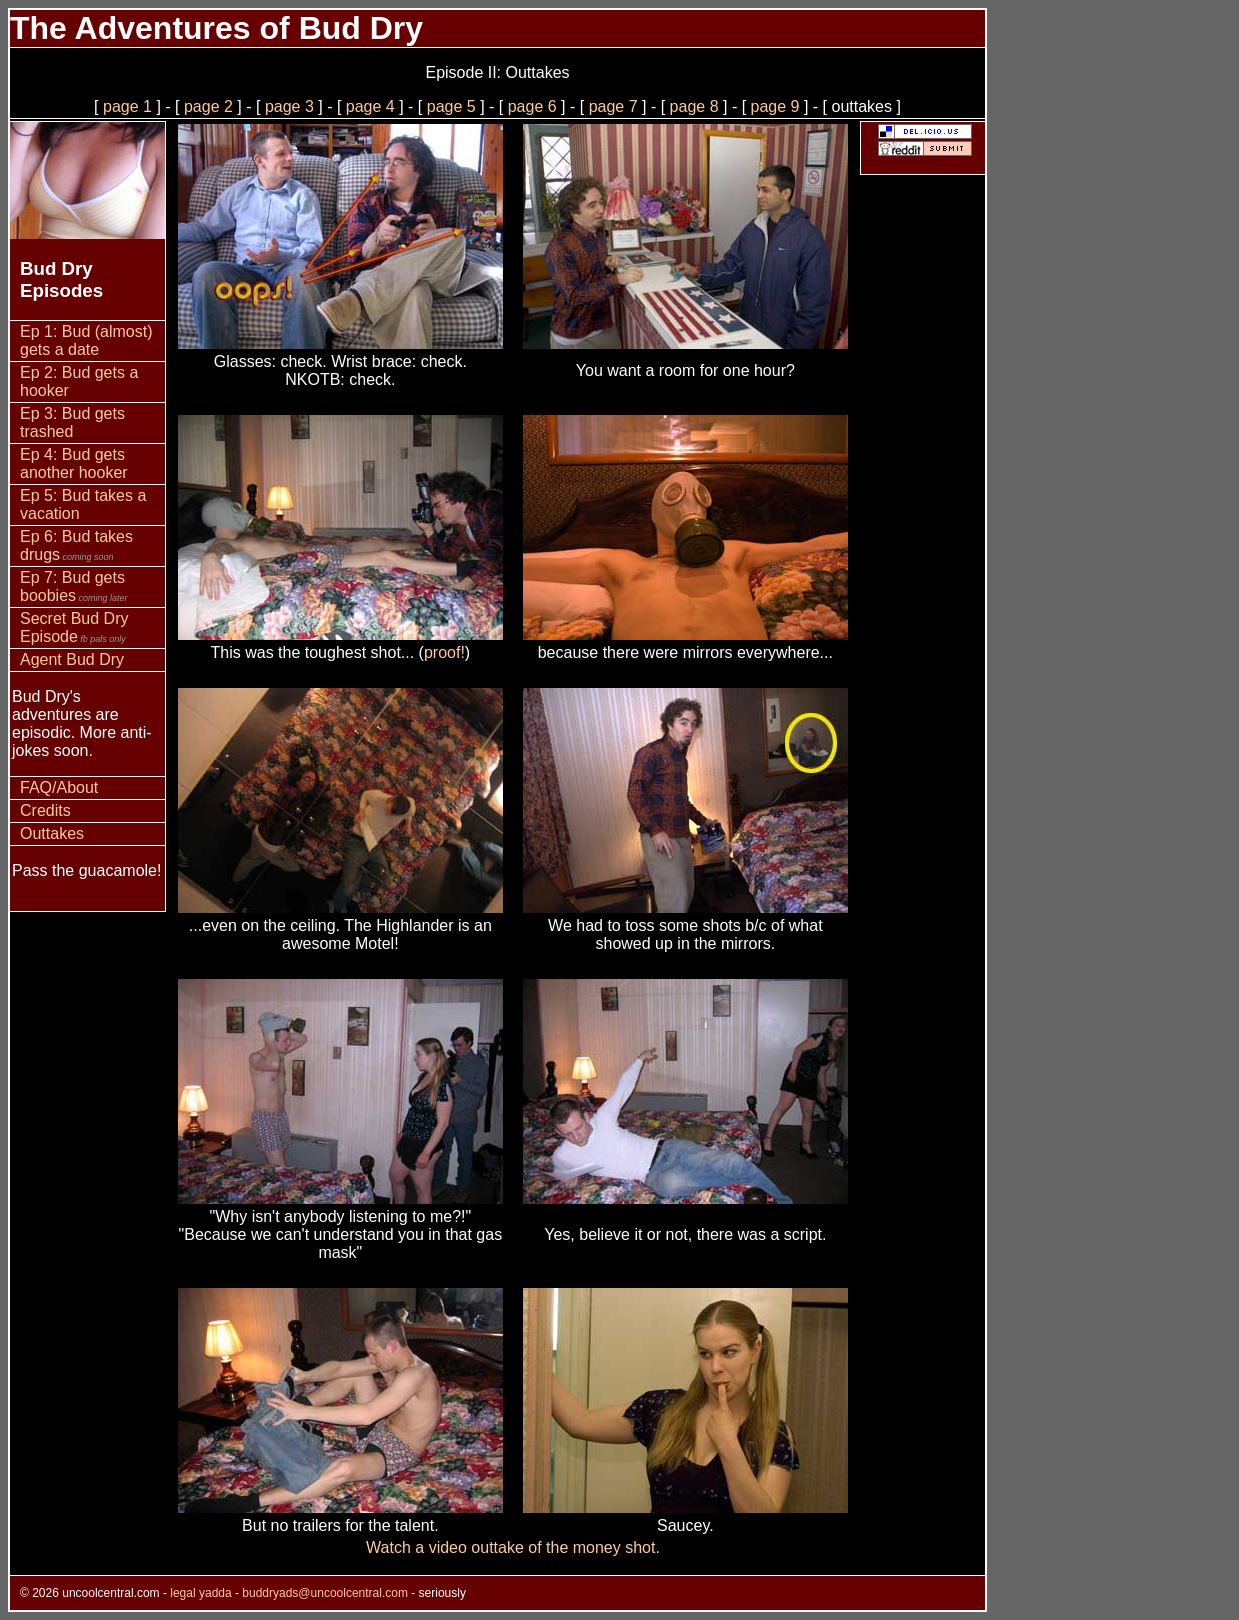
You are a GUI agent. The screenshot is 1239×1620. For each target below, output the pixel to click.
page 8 (696, 106)
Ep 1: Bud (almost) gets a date (86, 340)
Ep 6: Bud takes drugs (76, 545)
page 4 (370, 106)
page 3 (289, 106)
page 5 (451, 106)
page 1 (127, 106)
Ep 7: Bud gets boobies (74, 586)
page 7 (615, 106)
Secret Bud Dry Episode (74, 627)
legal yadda (200, 1593)
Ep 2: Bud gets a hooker (79, 381)
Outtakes (52, 833)
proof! (444, 652)
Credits (45, 810)
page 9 (777, 106)
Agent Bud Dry (72, 659)
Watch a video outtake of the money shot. (513, 1547)
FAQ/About (59, 787)
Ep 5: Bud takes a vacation (83, 504)
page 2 (208, 106)
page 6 (534, 106)
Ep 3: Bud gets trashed (72, 422)
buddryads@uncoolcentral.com (325, 1593)
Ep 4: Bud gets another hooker (74, 463)
